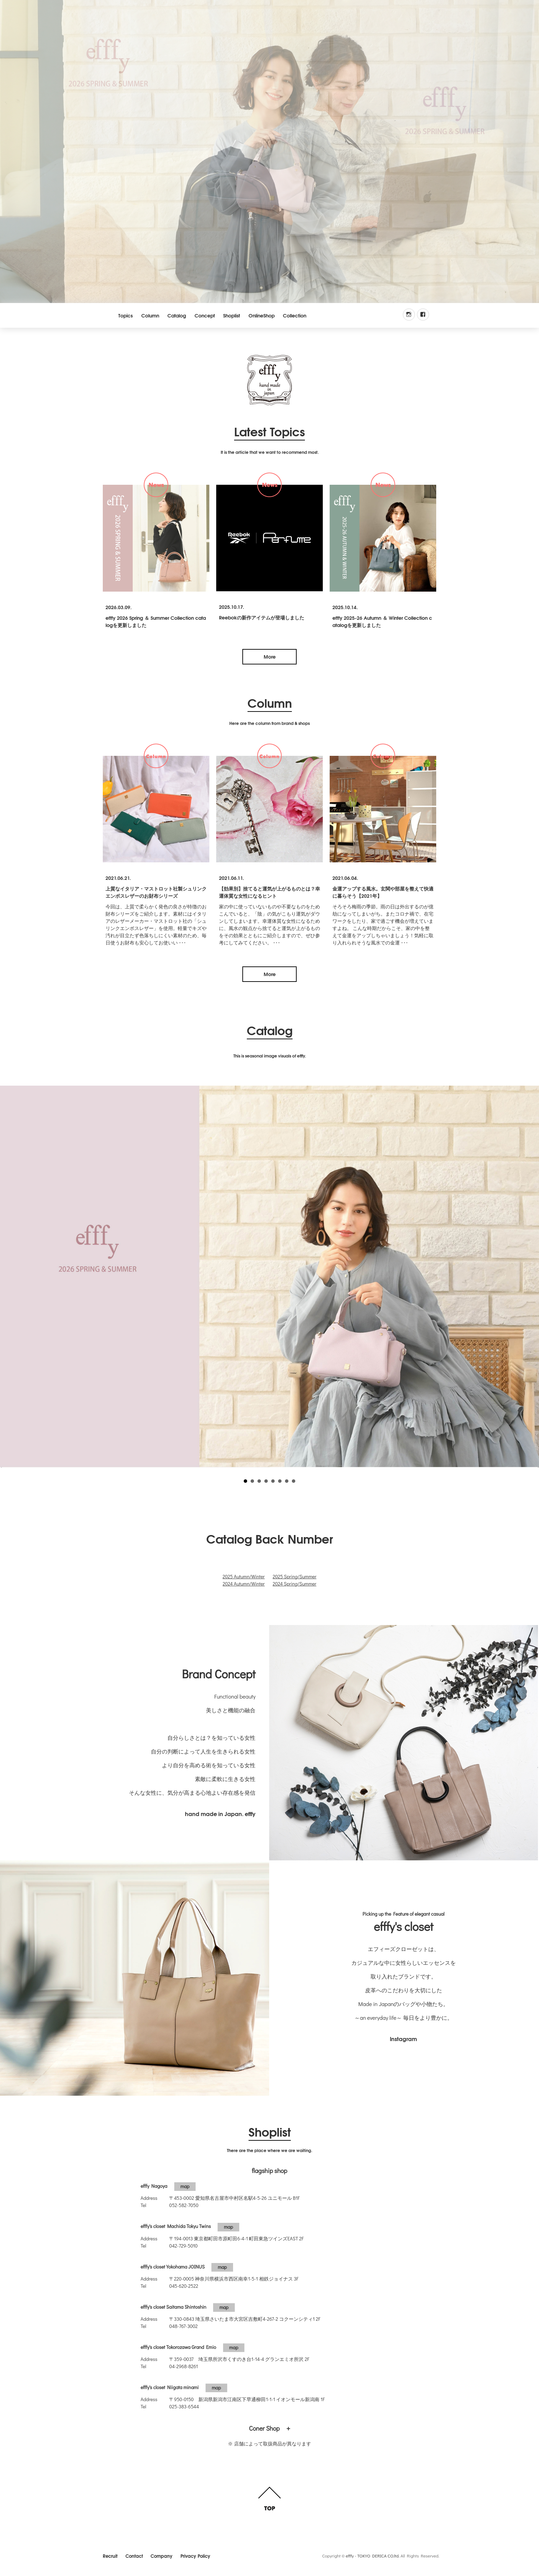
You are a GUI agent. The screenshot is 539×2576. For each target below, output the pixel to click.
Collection (294, 315)
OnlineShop (262, 315)
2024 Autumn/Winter (244, 1583)
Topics (125, 315)
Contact (134, 2555)
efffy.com (269, 380)
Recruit (110, 2555)
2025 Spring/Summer (294, 1576)
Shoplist (231, 315)
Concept (205, 315)
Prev (8, 1272)
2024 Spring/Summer (294, 1583)
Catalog (176, 315)
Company (162, 2555)
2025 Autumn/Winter (243, 1576)
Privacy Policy (195, 2555)
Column (150, 315)
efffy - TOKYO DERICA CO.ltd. (373, 2555)
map (185, 2186)
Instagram (403, 2038)
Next (530, 1272)
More (270, 656)
